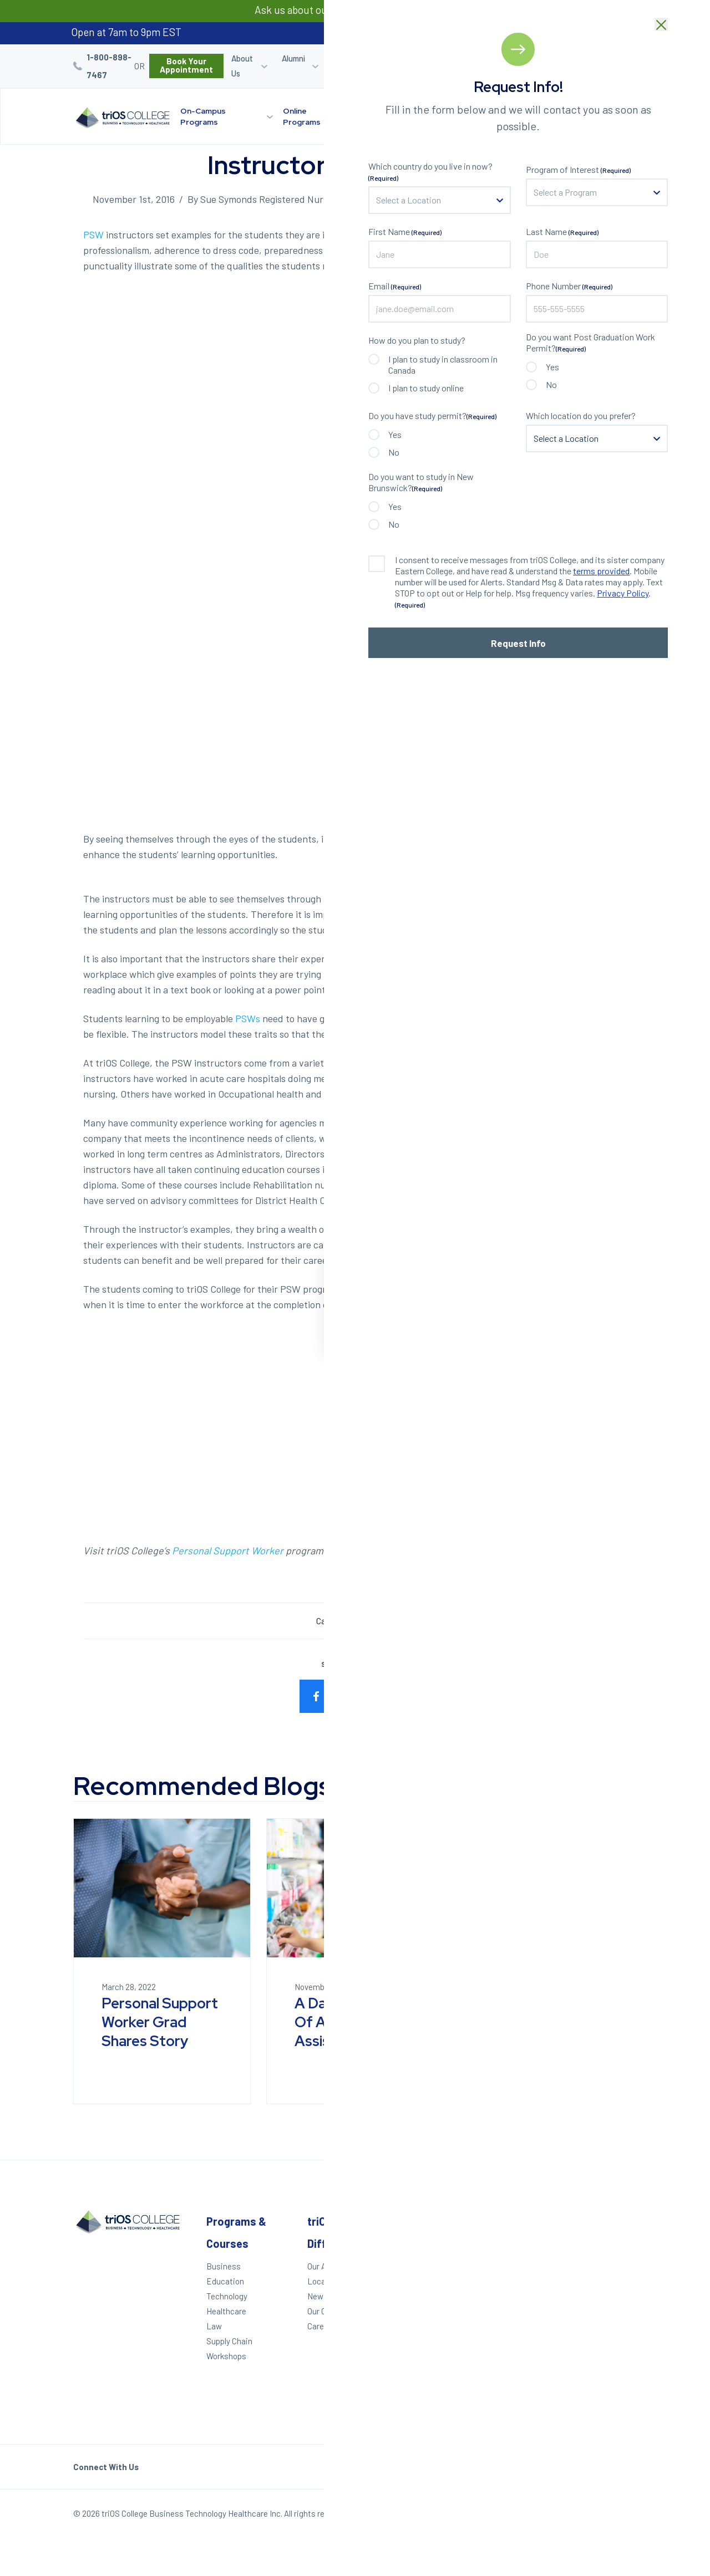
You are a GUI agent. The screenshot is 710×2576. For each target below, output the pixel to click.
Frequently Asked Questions (517, 2338)
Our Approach (331, 2266)
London (599, 2259)
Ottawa (599, 2372)
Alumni (293, 58)
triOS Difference (385, 116)
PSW (93, 234)
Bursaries (612, 58)
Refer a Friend (521, 65)
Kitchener (604, 2274)
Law (214, 2326)
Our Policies (616, 2516)
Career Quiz (472, 65)
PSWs (247, 1018)
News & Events (335, 2296)
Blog (572, 58)
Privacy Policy (556, 2516)
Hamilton (602, 2312)
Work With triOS (514, 2304)
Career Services (348, 65)
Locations (466, 111)
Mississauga (609, 2327)
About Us (242, 65)
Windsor (601, 2244)
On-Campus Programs (203, 116)
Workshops (226, 2356)
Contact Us (506, 2319)
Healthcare (374, 1620)
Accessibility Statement (510, 2376)
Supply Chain (229, 2341)
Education (225, 2281)
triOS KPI (502, 2395)
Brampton (604, 2342)
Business (223, 2266)
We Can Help (414, 2281)
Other (500, 2221)
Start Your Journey (559, 116)
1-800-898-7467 (109, 66)
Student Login (418, 65)
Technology (226, 2296)
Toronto (600, 2357)
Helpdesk (503, 2357)
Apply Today (413, 2266)
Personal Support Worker (227, 1550)
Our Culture (327, 2311)
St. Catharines (606, 2293)
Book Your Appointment (186, 65)
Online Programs (302, 116)
